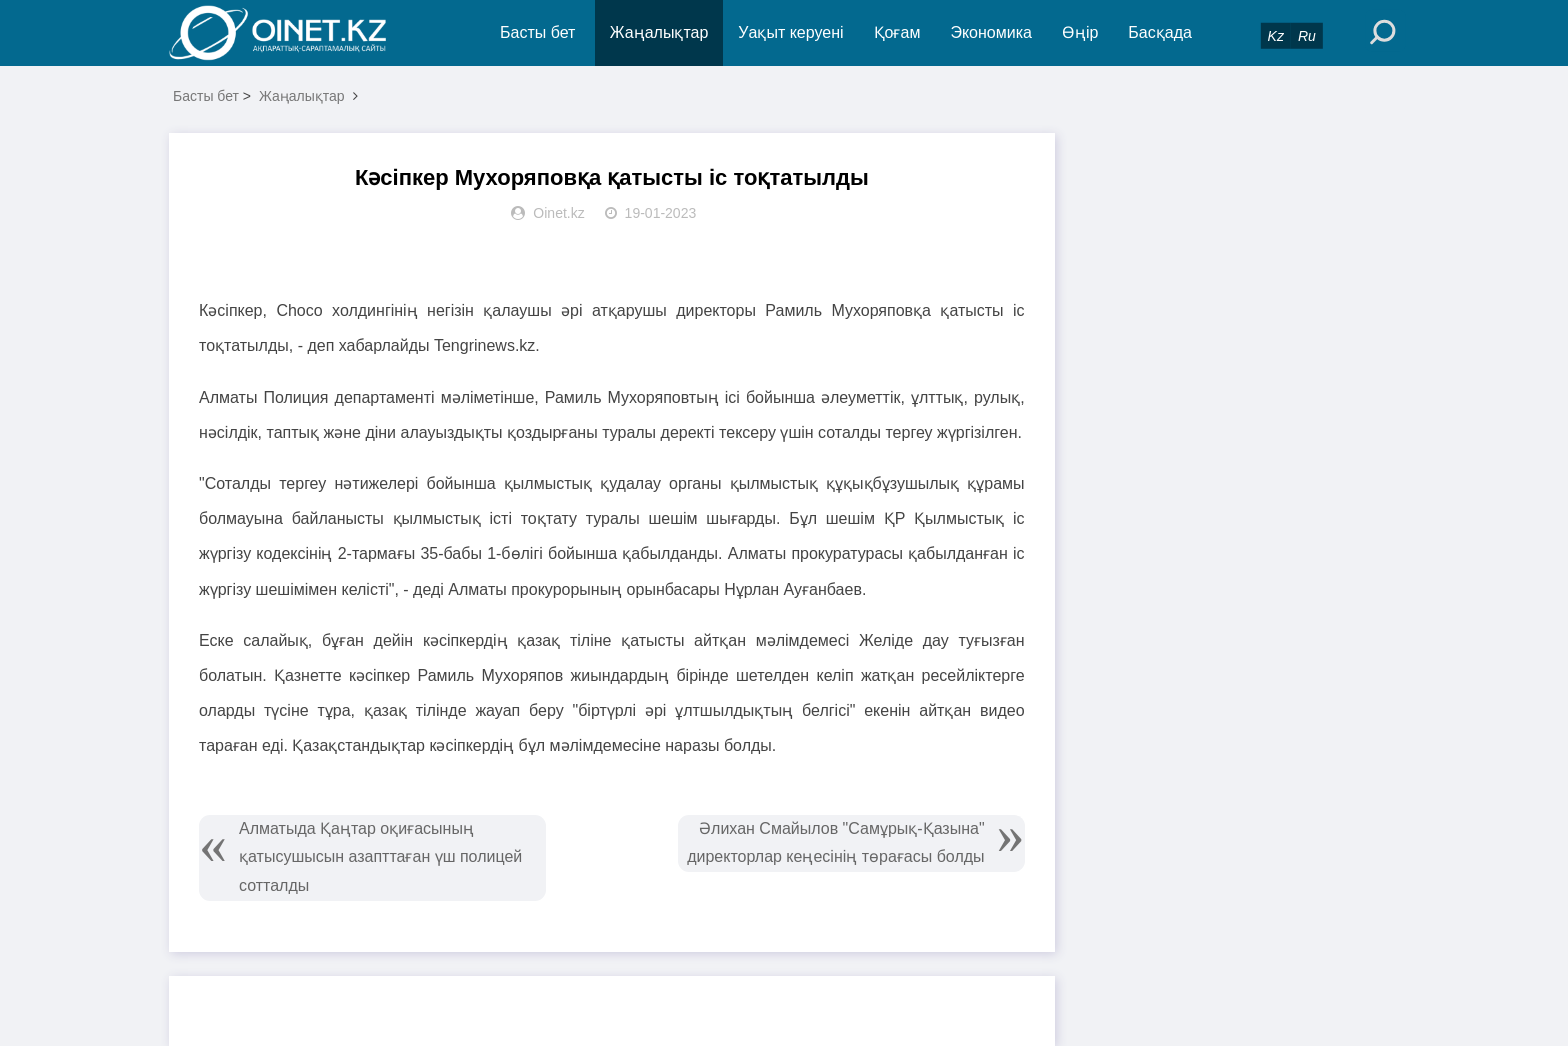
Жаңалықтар (659, 32)
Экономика (991, 32)
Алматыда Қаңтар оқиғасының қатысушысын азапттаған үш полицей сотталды (380, 857)
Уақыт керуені (790, 32)
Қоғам (897, 32)
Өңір (1080, 32)
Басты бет (537, 32)
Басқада (1160, 32)
